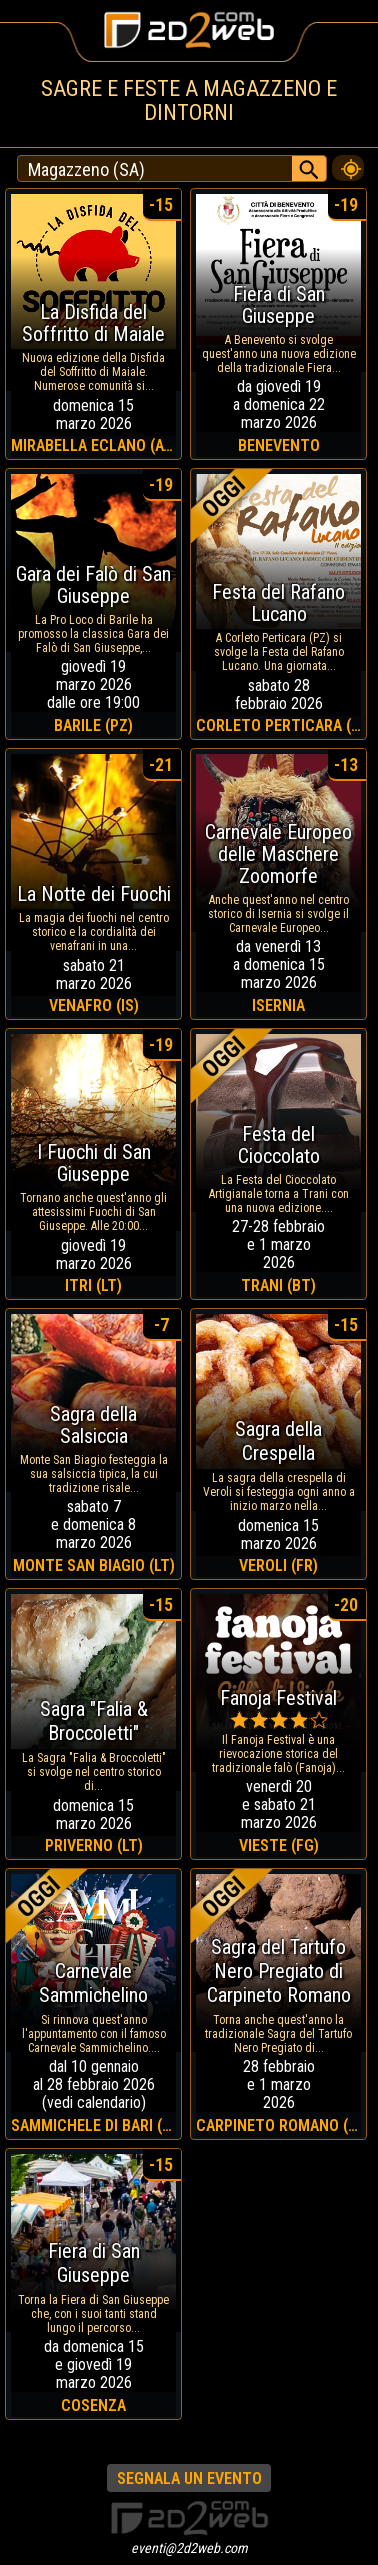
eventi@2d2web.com (189, 2548)
